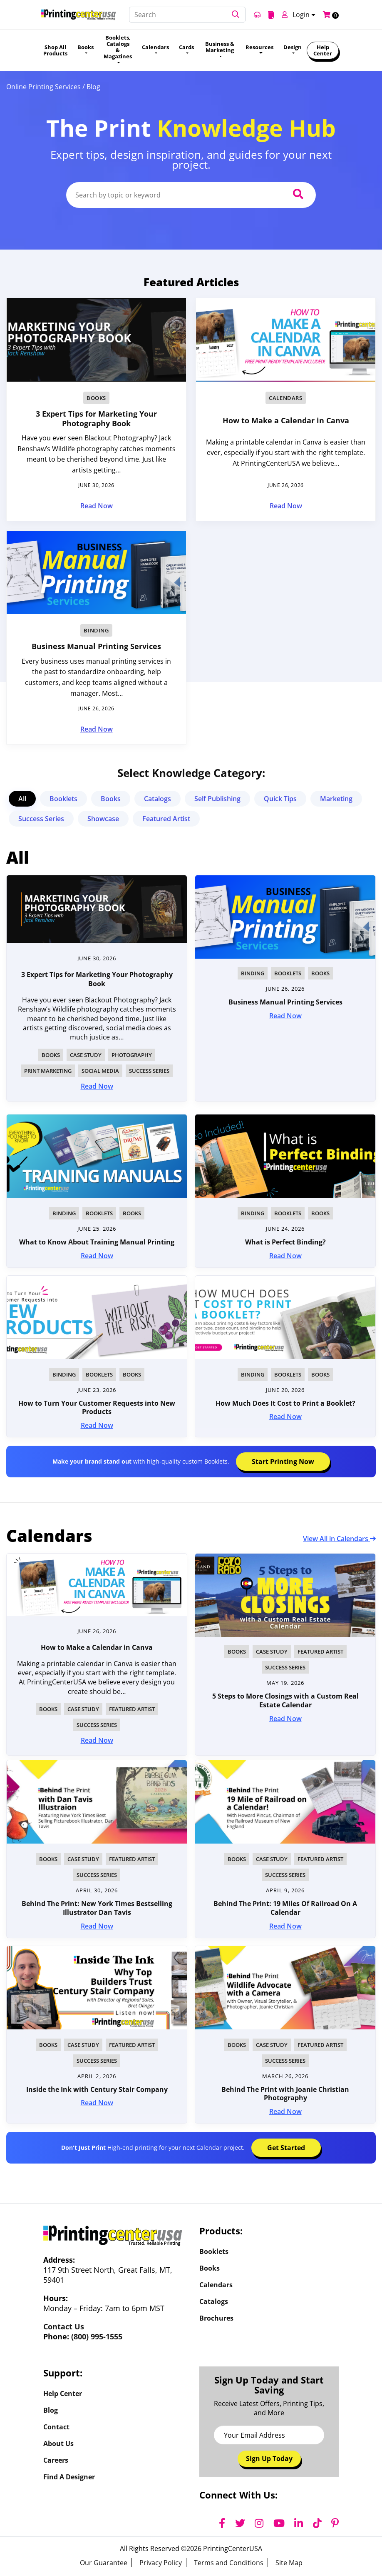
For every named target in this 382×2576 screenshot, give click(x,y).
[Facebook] (222, 2523)
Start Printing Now (283, 1461)
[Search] (187, 14)
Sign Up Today (269, 2458)
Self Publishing (217, 798)
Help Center (322, 50)
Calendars (155, 47)
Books (85, 47)
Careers (55, 2460)
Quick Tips (280, 798)
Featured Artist (166, 818)
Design (292, 47)
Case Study (86, 1055)
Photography (132, 1055)
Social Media (100, 1070)
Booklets (63, 798)
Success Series (41, 818)
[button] (235, 14)
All (22, 798)
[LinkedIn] (298, 2523)
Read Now (96, 505)
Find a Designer (69, 2476)
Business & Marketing (219, 47)
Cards (186, 47)
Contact (56, 2426)
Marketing (336, 798)
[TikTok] (317, 2523)
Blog (50, 2410)
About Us (58, 2443)
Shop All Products (55, 50)
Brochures (216, 2318)
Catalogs (157, 798)
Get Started (286, 2147)
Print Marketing (48, 1070)
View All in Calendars (339, 1538)
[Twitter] (240, 2523)
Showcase (103, 818)
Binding (96, 630)
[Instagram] (259, 2523)
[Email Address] (269, 2435)
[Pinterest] (335, 2523)
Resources (259, 47)
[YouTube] (279, 2523)
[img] (97, 1585)
